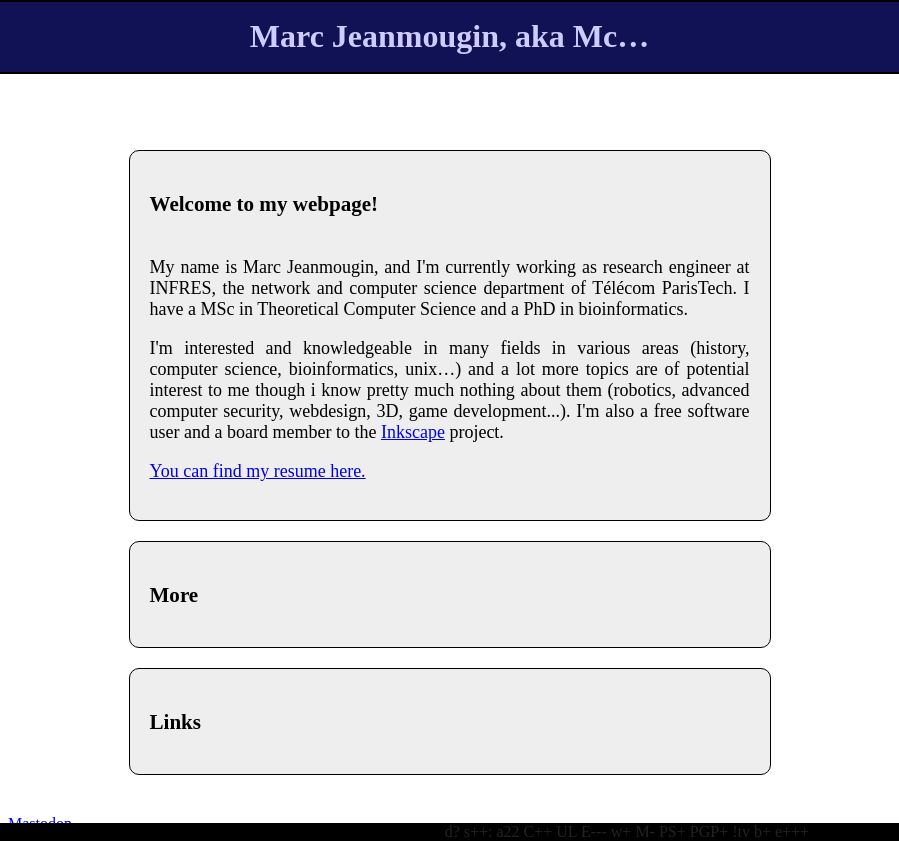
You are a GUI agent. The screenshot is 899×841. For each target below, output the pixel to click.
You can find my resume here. (258, 471)
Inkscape (413, 432)
